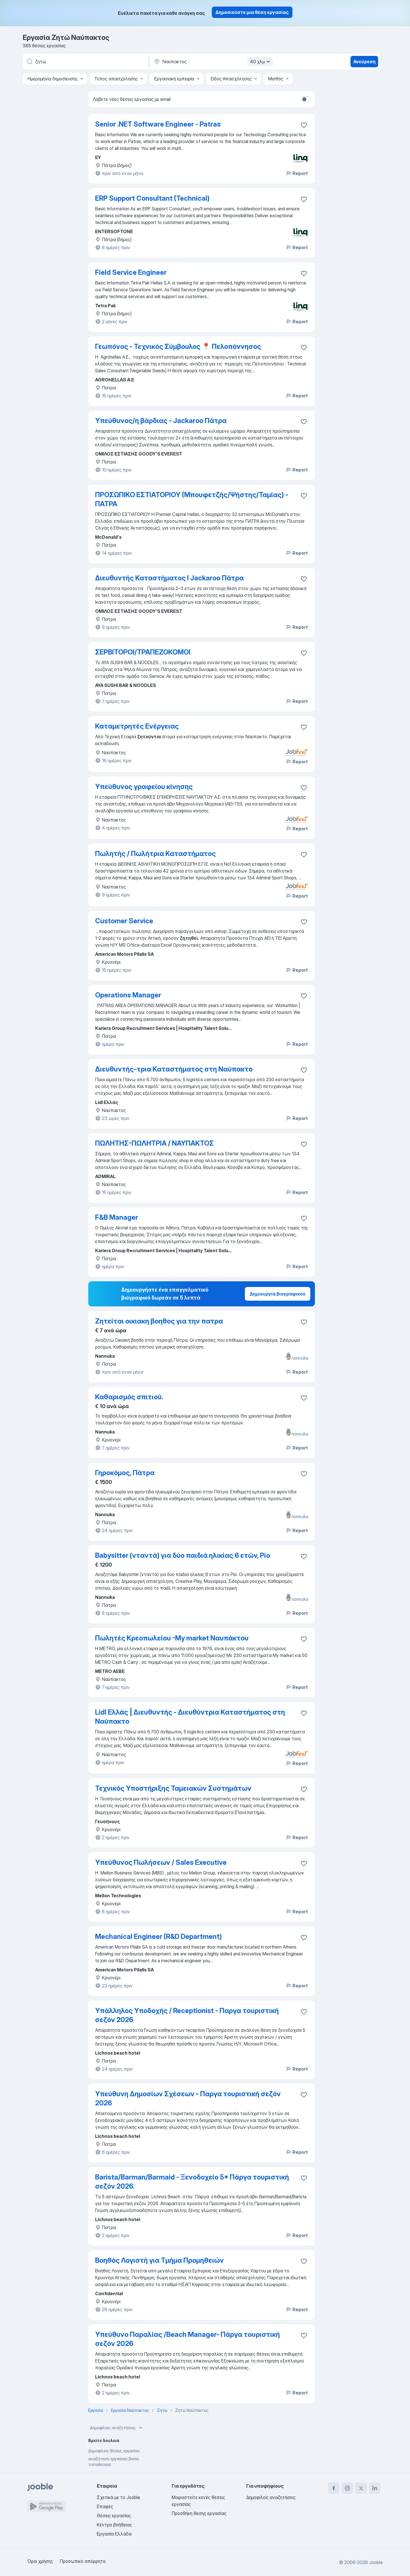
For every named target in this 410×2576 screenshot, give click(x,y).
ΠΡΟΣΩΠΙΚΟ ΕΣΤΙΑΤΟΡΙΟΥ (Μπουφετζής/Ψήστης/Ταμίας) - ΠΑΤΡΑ (191, 499)
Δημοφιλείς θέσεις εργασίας (114, 2450)
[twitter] (361, 2488)
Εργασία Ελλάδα (114, 2534)
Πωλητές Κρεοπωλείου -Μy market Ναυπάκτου (172, 1638)
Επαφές (105, 2506)
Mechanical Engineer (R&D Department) (158, 1936)
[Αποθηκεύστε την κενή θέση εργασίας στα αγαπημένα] (304, 125)
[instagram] (347, 2488)
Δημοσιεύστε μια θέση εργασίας (252, 12)
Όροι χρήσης (40, 2561)
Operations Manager (128, 995)
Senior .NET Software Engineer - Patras (158, 124)
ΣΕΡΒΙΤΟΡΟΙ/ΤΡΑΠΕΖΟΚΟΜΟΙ (142, 652)
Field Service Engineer (131, 272)
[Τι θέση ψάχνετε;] (85, 62)
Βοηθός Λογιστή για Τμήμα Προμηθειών (159, 2260)
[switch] (305, 99)
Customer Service (124, 921)
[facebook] (333, 2488)
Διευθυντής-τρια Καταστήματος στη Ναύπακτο (174, 1069)
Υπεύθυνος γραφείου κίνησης (144, 786)
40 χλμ (261, 61)
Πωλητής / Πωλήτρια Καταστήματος (155, 853)
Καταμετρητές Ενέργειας (137, 726)
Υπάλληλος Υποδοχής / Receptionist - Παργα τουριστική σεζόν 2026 (187, 2015)
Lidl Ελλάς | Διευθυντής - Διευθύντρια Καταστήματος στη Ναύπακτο (190, 1716)
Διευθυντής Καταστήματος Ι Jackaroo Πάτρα (169, 578)
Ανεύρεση (364, 61)
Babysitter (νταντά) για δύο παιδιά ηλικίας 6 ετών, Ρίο (182, 1555)
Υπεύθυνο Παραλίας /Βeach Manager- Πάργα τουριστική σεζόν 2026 (187, 2339)
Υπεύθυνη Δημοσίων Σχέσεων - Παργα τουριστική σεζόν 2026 (188, 2098)
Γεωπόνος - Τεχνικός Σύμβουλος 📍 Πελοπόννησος (178, 346)
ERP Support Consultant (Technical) (152, 198)
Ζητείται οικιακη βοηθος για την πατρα (159, 1321)
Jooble (376, 2562)
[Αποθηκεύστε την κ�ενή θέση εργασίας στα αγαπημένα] (304, 1474)
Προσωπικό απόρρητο (83, 2561)
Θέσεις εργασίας (114, 2515)
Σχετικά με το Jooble (118, 2497)
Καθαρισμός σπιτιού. (129, 1397)
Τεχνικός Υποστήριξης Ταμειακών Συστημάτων (173, 1788)
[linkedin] (374, 2488)
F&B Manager (116, 1217)
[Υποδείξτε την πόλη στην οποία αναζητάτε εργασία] (212, 62)
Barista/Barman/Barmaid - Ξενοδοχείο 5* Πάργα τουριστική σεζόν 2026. (192, 2181)
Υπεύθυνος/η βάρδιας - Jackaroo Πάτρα (161, 420)
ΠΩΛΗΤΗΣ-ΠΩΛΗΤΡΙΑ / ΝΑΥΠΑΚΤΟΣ (154, 1143)
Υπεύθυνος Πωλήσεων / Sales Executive (161, 1862)
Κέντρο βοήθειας (114, 2525)
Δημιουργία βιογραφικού (278, 1294)
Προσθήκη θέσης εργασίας (199, 2513)
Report (297, 173)
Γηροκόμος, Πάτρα (125, 1473)
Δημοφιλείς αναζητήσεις (117, 2428)
